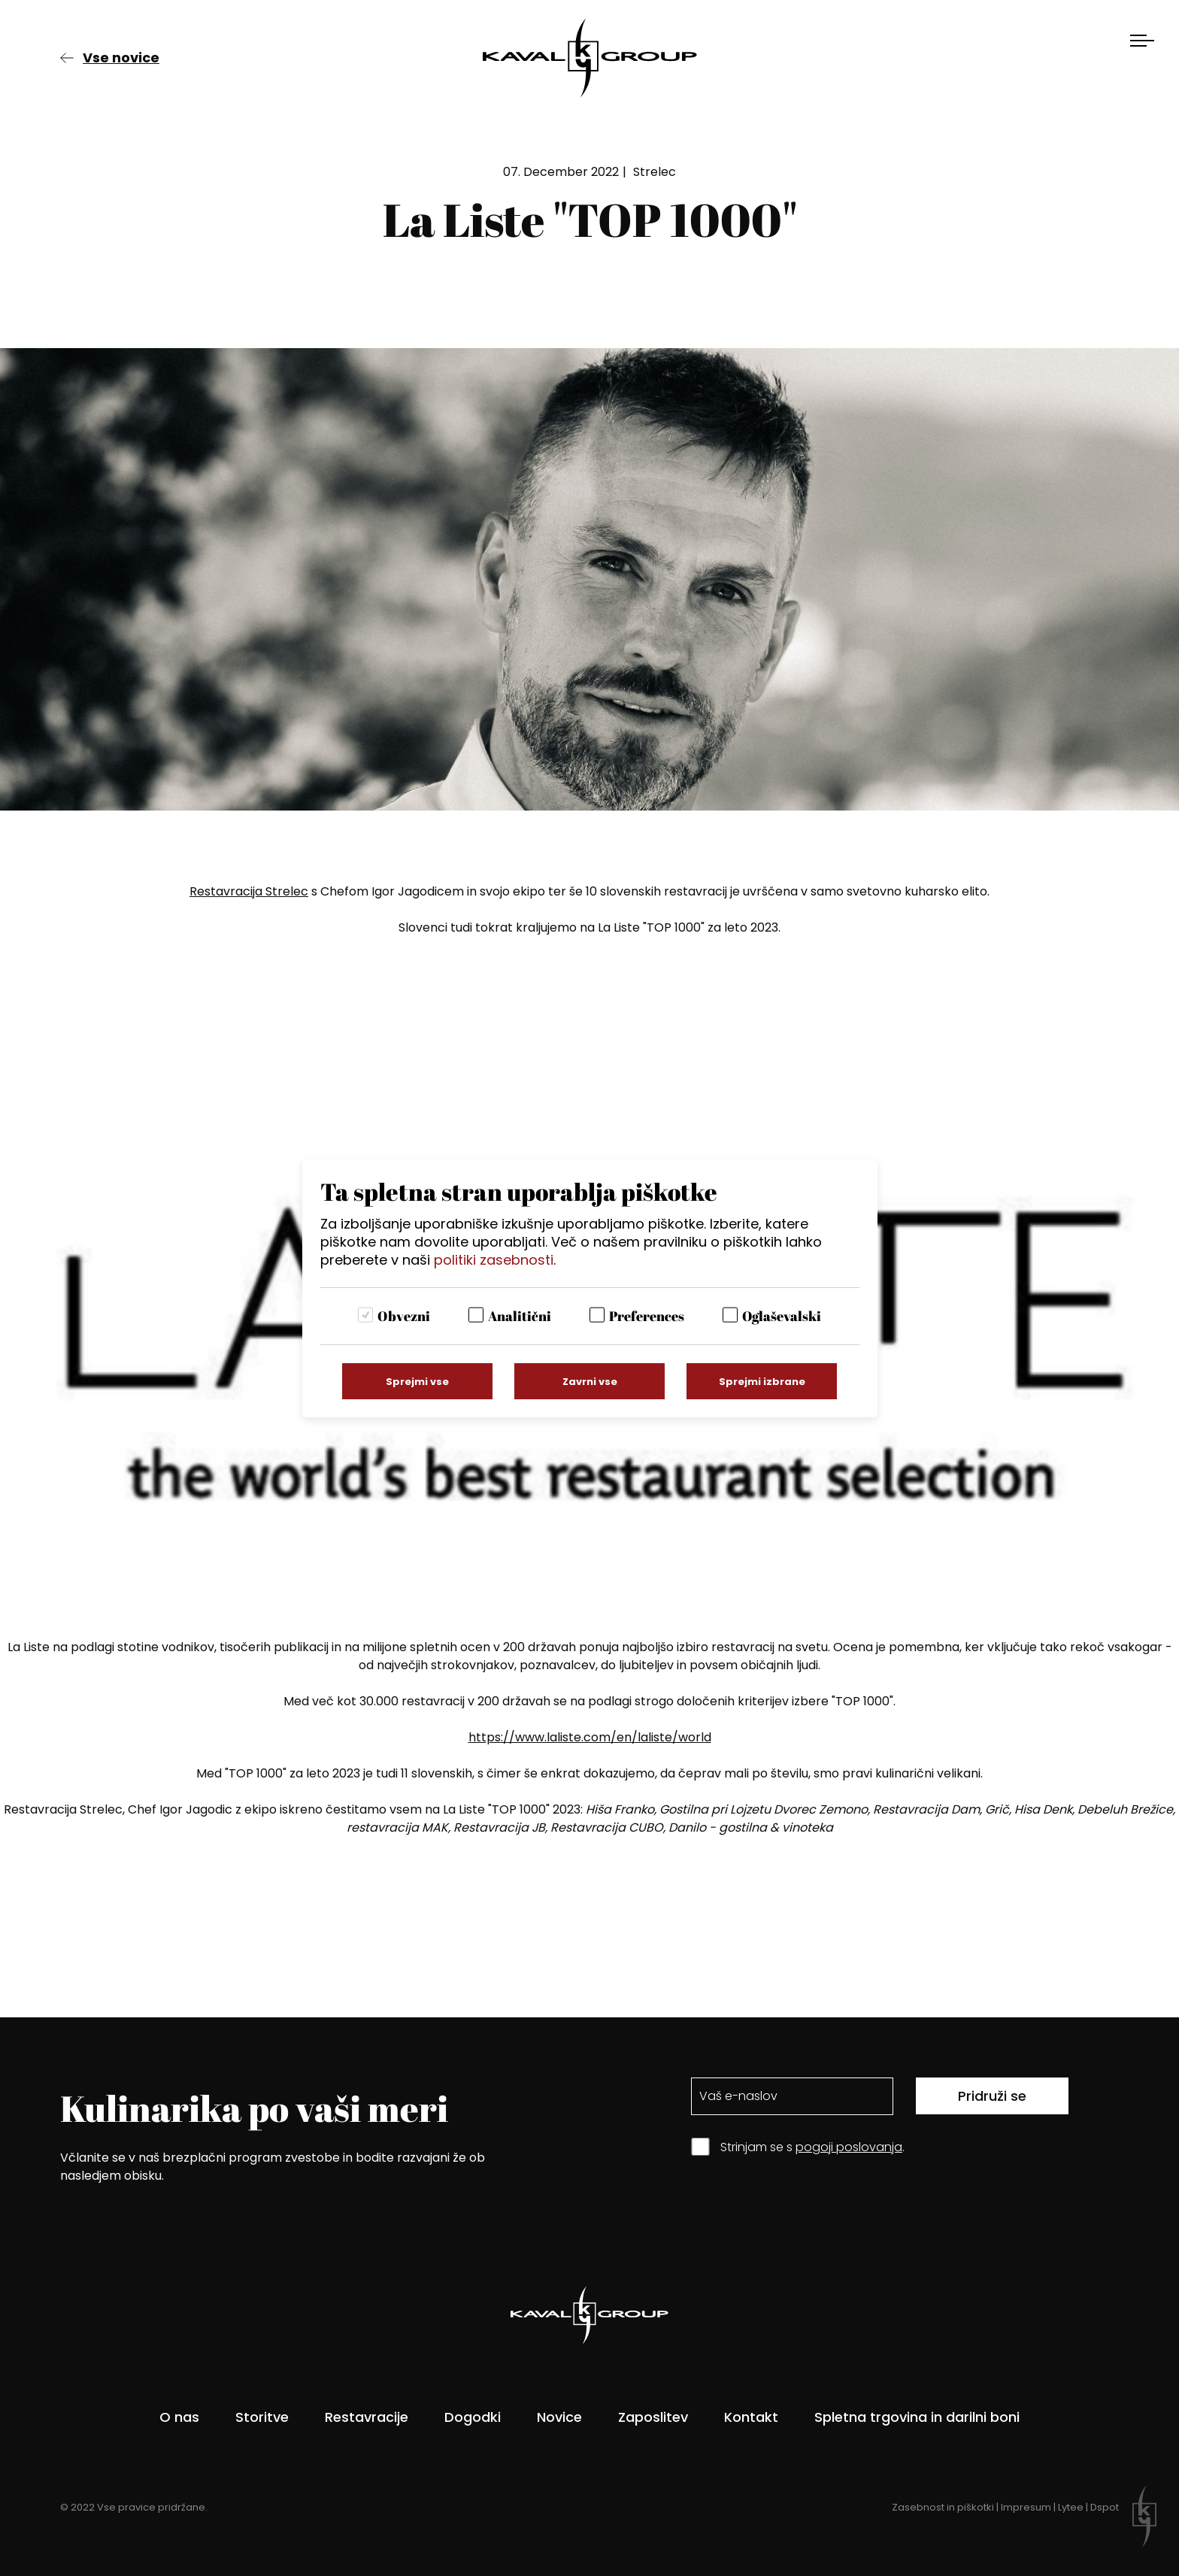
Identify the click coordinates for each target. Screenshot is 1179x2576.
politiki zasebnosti (493, 1259)
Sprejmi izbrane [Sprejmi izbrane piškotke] (762, 1381)
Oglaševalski (781, 1316)
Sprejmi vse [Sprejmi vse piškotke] (417, 1381)
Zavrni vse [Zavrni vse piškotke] (589, 1381)
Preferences (646, 1316)
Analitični (519, 1316)
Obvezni (403, 1316)
